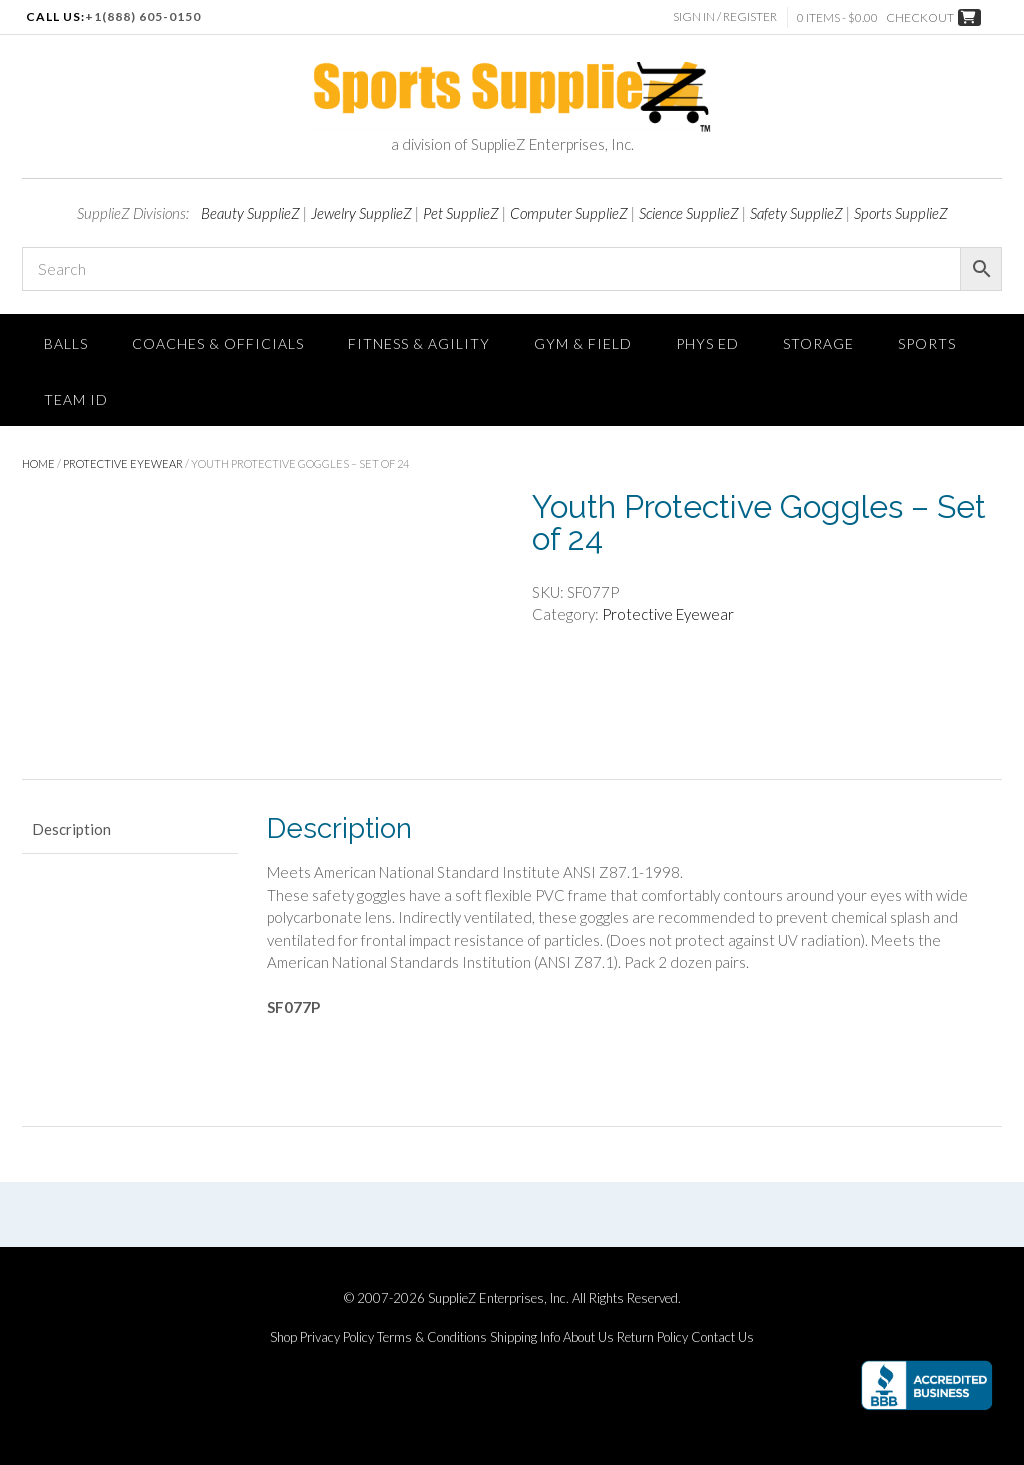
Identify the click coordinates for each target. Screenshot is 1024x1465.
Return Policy (652, 1337)
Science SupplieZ (689, 213)
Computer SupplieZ (569, 213)
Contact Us (722, 1337)
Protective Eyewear (123, 463)
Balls (66, 343)
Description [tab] (71, 829)
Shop (283, 1337)
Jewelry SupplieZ (361, 213)
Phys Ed (707, 343)
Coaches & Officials (218, 343)
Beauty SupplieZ (250, 213)
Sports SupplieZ (901, 213)
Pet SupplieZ (461, 213)
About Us (588, 1337)
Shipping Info (525, 1337)
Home (38, 463)
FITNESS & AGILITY (419, 343)
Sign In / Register (725, 16)
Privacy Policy (337, 1337)
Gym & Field (583, 343)
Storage (818, 343)
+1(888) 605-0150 (143, 16)
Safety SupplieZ (796, 213)
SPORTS (927, 343)
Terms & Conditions (432, 1337)
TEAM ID (76, 399)
